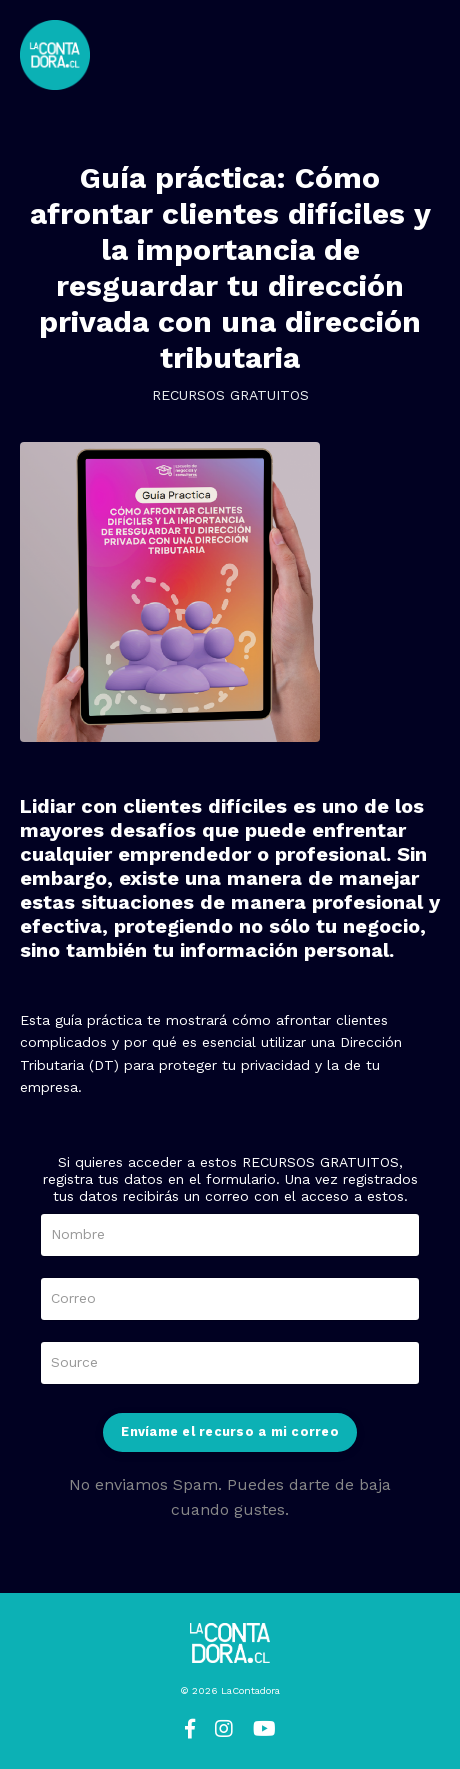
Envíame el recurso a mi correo (230, 1431)
